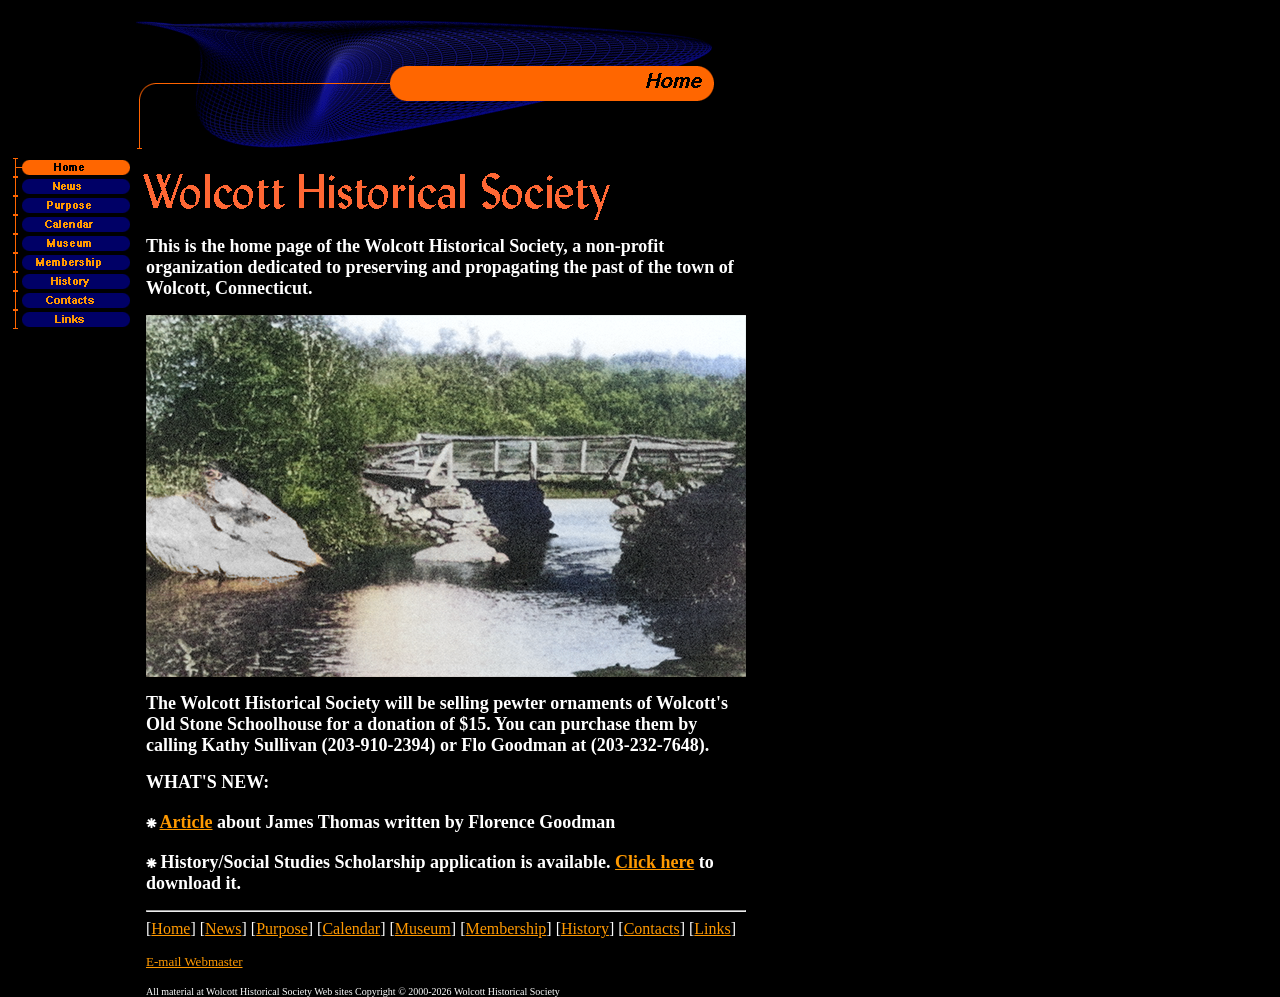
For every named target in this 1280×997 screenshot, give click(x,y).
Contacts (652, 928)
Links (712, 928)
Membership (505, 928)
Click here (654, 862)
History (585, 928)
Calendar (351, 928)
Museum (423, 928)
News (223, 928)
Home (170, 928)
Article (186, 822)
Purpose (282, 928)
